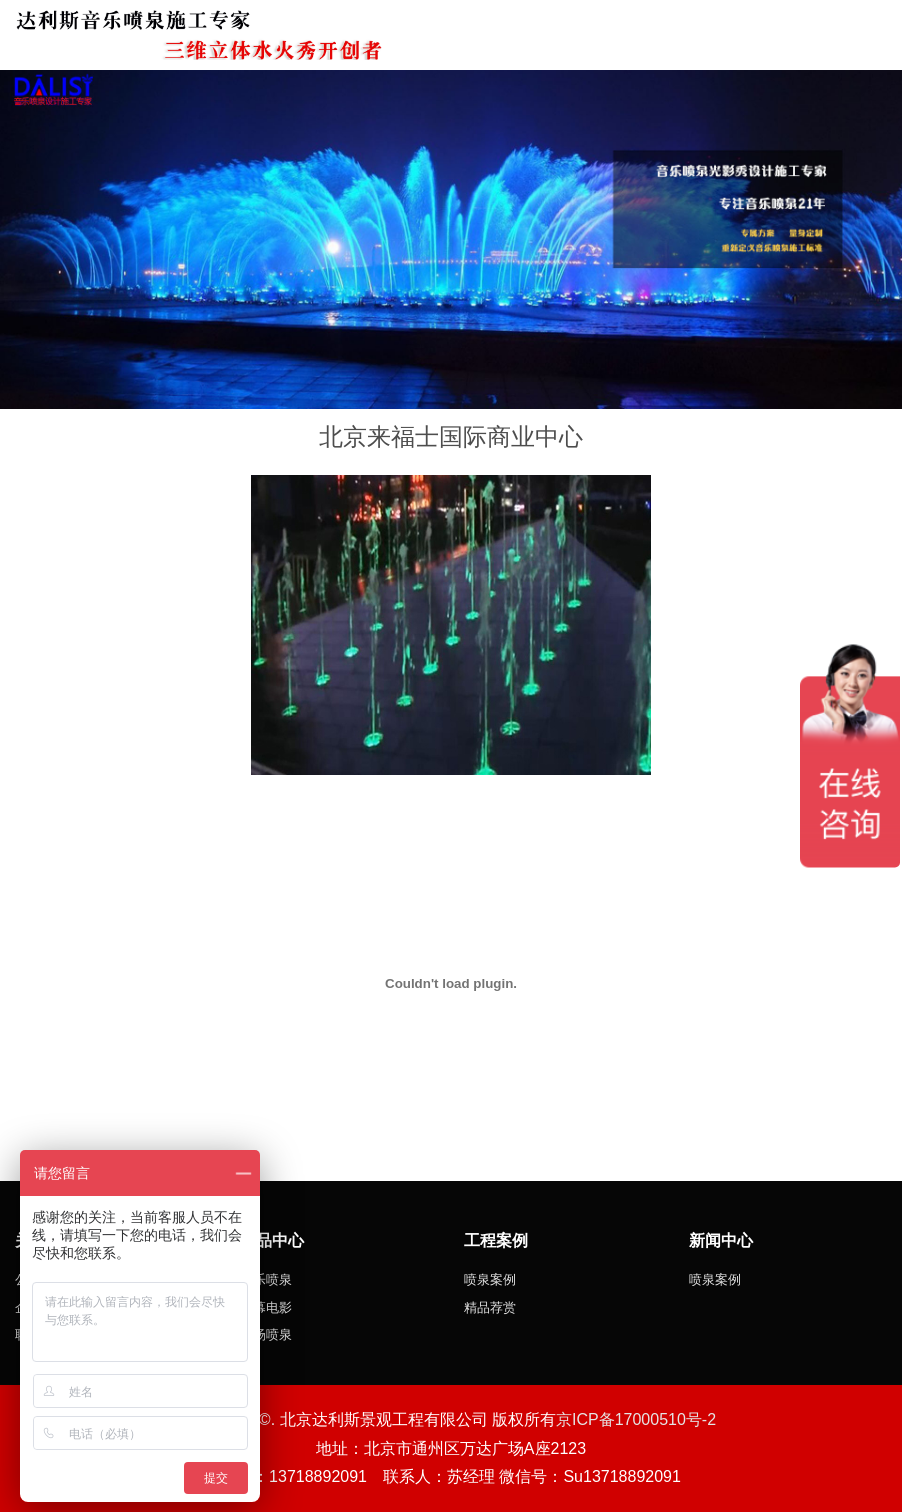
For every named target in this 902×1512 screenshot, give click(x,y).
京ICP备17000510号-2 (636, 1419)
